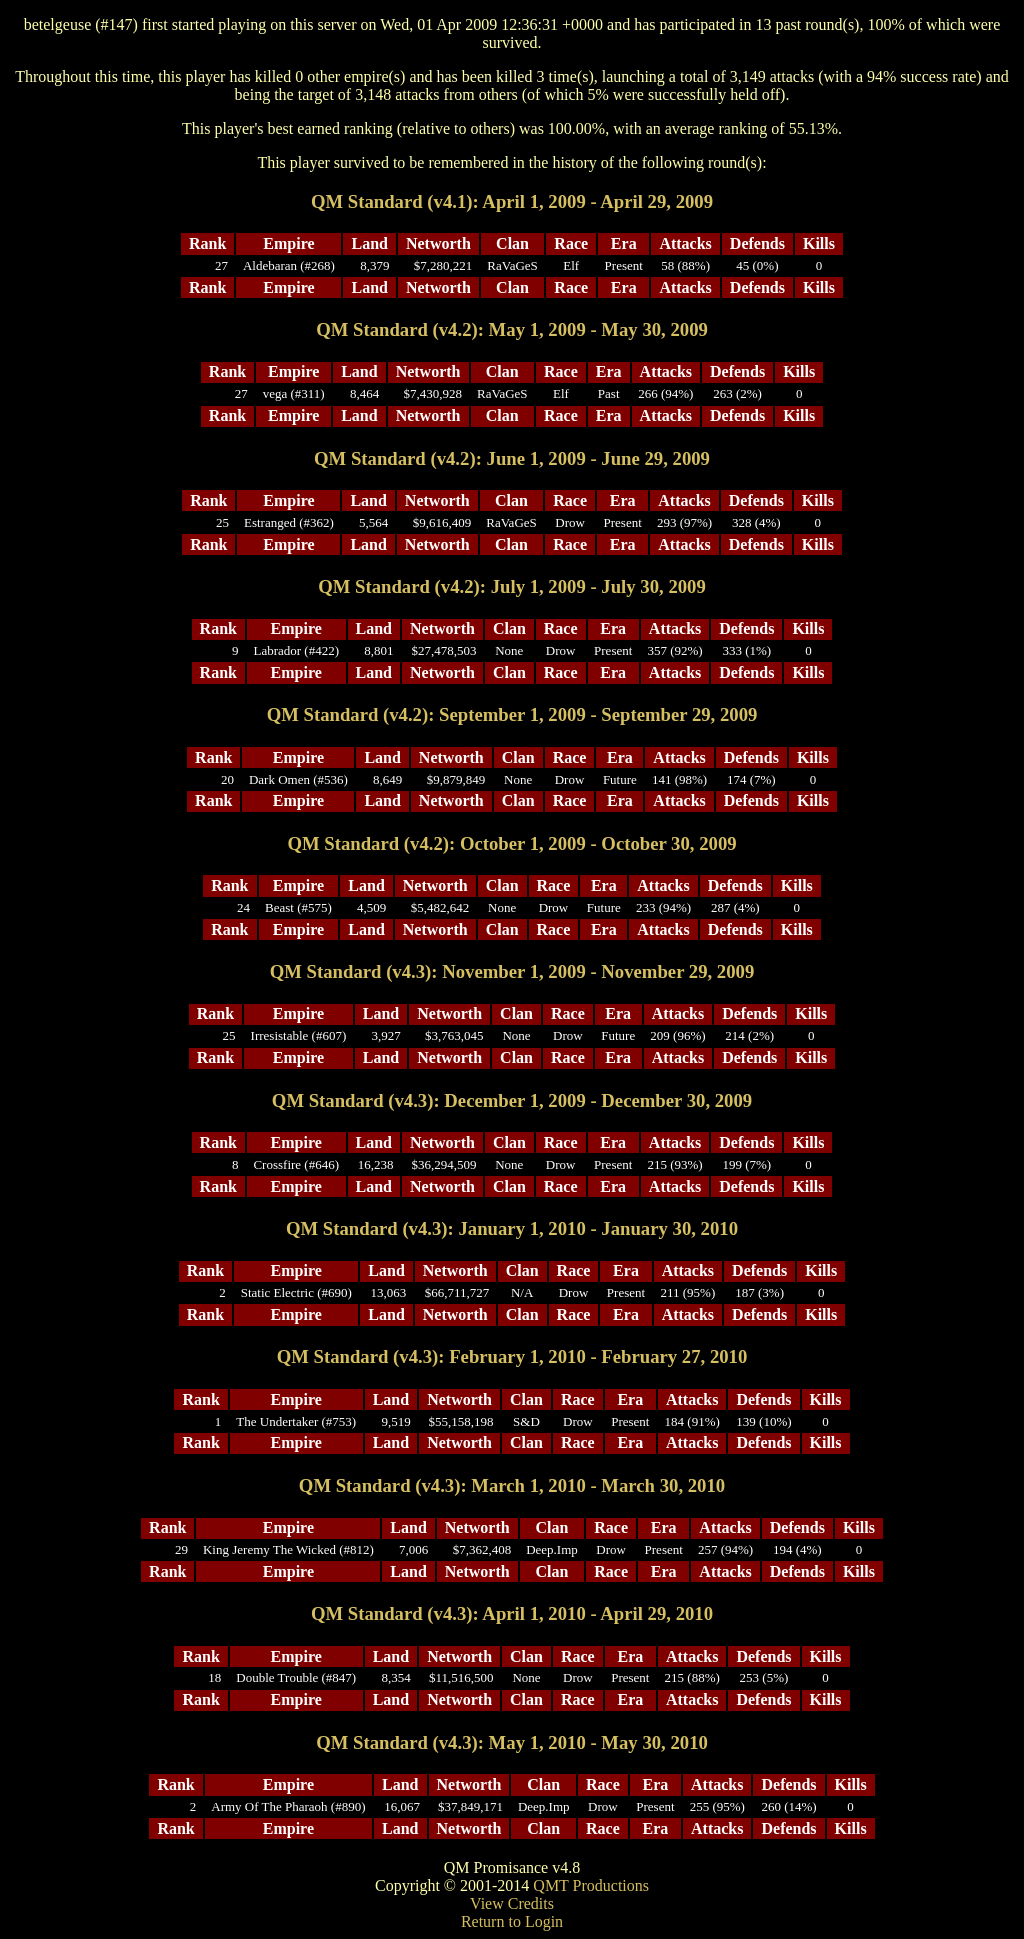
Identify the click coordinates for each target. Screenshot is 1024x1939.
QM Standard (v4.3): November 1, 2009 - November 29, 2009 (512, 971)
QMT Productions (591, 1885)
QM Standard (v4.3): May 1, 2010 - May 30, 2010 (512, 1742)
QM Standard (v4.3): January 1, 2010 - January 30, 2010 (512, 1228)
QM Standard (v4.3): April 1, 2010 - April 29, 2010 (512, 1613)
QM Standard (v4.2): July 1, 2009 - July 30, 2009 (512, 586)
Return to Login (512, 1921)
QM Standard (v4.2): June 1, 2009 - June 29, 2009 (512, 458)
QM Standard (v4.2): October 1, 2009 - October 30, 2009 (511, 843)
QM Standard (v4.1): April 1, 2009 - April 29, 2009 (512, 201)
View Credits (512, 1903)
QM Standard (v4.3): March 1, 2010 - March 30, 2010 (512, 1485)
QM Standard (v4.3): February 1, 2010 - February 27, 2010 (512, 1356)
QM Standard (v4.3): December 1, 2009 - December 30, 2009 (512, 1100)
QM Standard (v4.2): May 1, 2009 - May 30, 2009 (512, 329)
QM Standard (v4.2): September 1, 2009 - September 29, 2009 (512, 714)
